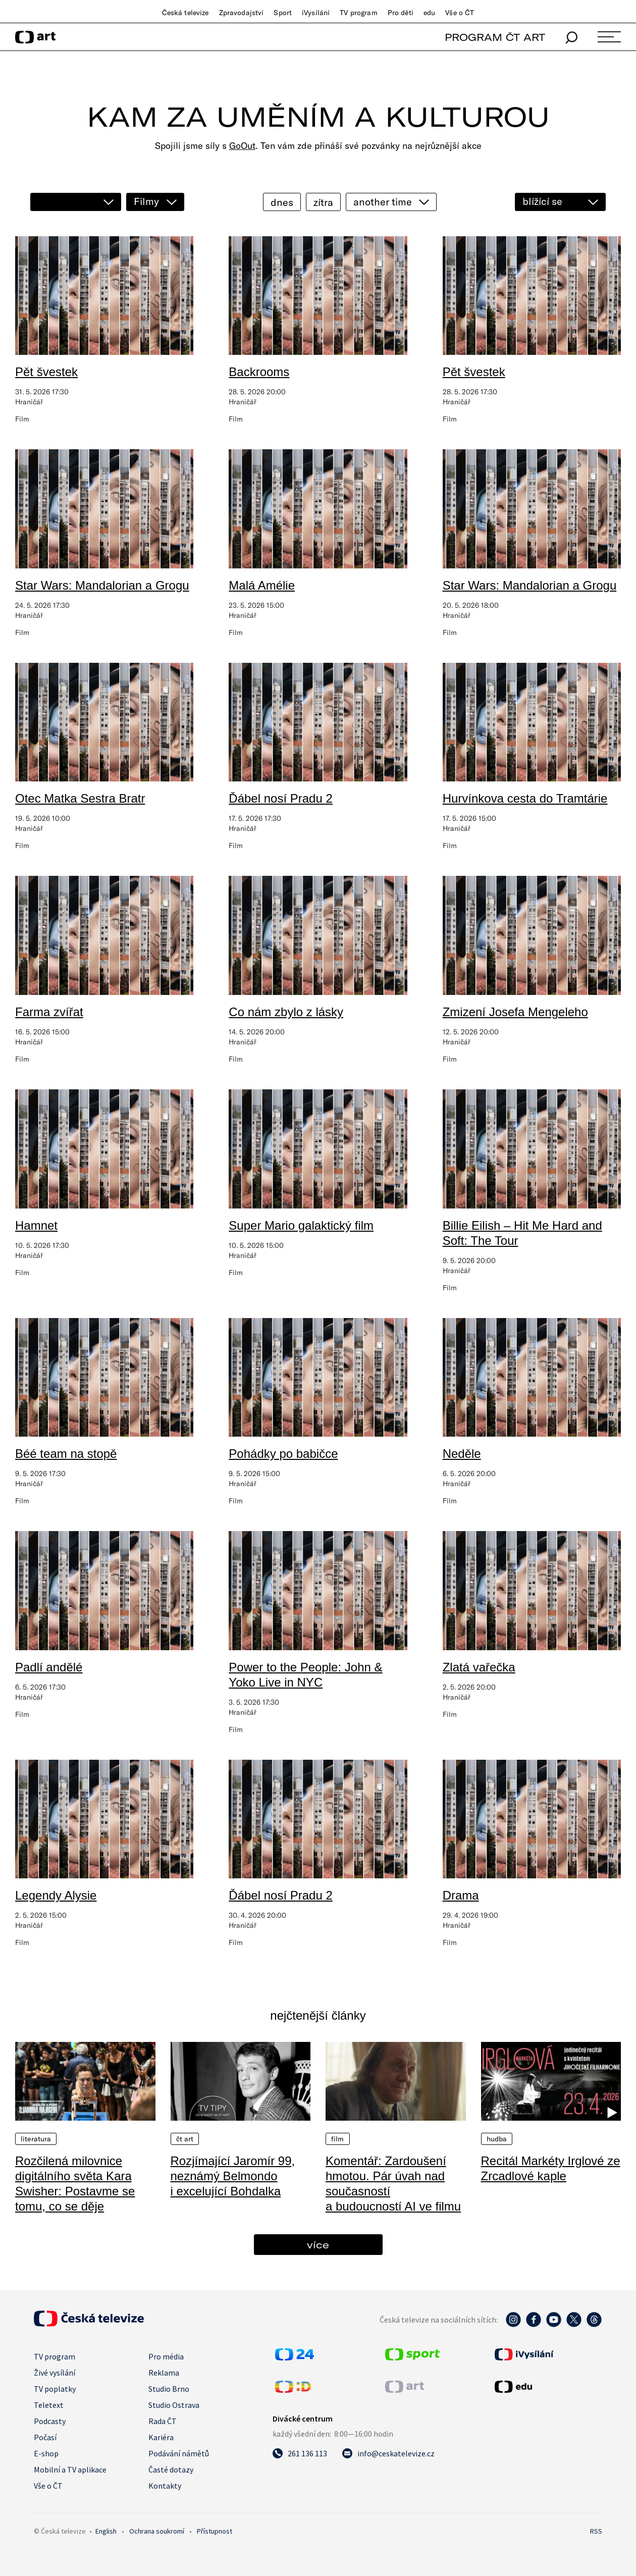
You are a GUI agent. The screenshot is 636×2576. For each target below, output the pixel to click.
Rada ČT (162, 2421)
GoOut (242, 145)
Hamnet (36, 1225)
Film (337, 2138)
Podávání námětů (178, 2453)
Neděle (462, 1453)
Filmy (146, 201)
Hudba (497, 2138)
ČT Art (185, 2138)
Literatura (36, 2138)
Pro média (166, 2356)
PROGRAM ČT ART (495, 37)
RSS (596, 2531)
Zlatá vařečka (479, 1667)
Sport (283, 12)
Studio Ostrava (173, 2405)
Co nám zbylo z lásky (286, 1012)
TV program (358, 12)
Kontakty (164, 2486)
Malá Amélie (262, 585)
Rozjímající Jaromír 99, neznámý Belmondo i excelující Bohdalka (233, 2176)
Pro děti (400, 12)
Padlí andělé (48, 1667)
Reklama (163, 2373)
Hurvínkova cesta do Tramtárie (525, 798)
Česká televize (185, 12)
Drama (461, 1895)
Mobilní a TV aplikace (70, 2469)
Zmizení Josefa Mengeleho (515, 1012)
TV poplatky (55, 2389)
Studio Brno (168, 2389)
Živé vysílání (54, 2373)
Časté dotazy (170, 2469)
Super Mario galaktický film (301, 1225)
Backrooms (259, 372)
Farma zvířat (49, 1012)
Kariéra (161, 2437)
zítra (323, 202)
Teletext (49, 2405)
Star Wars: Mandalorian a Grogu (102, 585)
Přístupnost (214, 2531)
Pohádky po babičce (283, 1453)
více (318, 2244)
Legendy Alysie (55, 1895)
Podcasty (50, 2421)
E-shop (46, 2453)
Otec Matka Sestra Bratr (80, 798)
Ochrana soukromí (156, 2531)
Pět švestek (46, 372)
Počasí (45, 2437)
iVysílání (316, 12)
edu (429, 12)
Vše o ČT (459, 12)
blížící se (542, 201)
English (106, 2531)
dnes (282, 202)
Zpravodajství (241, 12)
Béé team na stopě (66, 1453)
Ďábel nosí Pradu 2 (280, 798)
